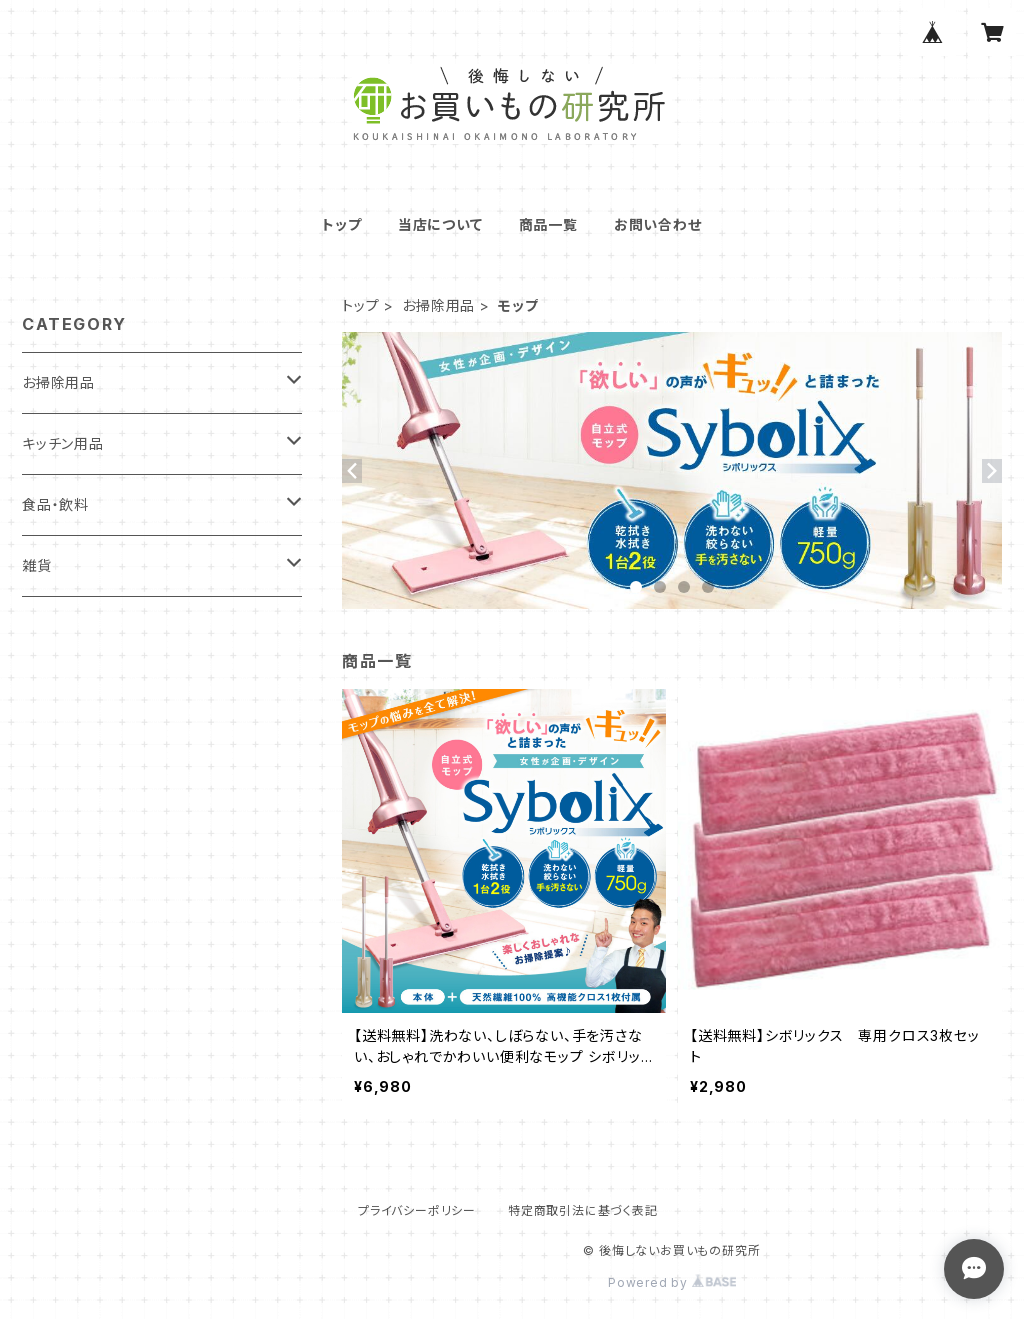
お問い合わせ (658, 224)
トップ (341, 224)
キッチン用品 (63, 443)
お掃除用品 (438, 305)
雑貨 (37, 565)
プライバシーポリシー (417, 1210)
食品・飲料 (55, 504)
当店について (440, 224)
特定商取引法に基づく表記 (583, 1210)
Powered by (672, 1282)
